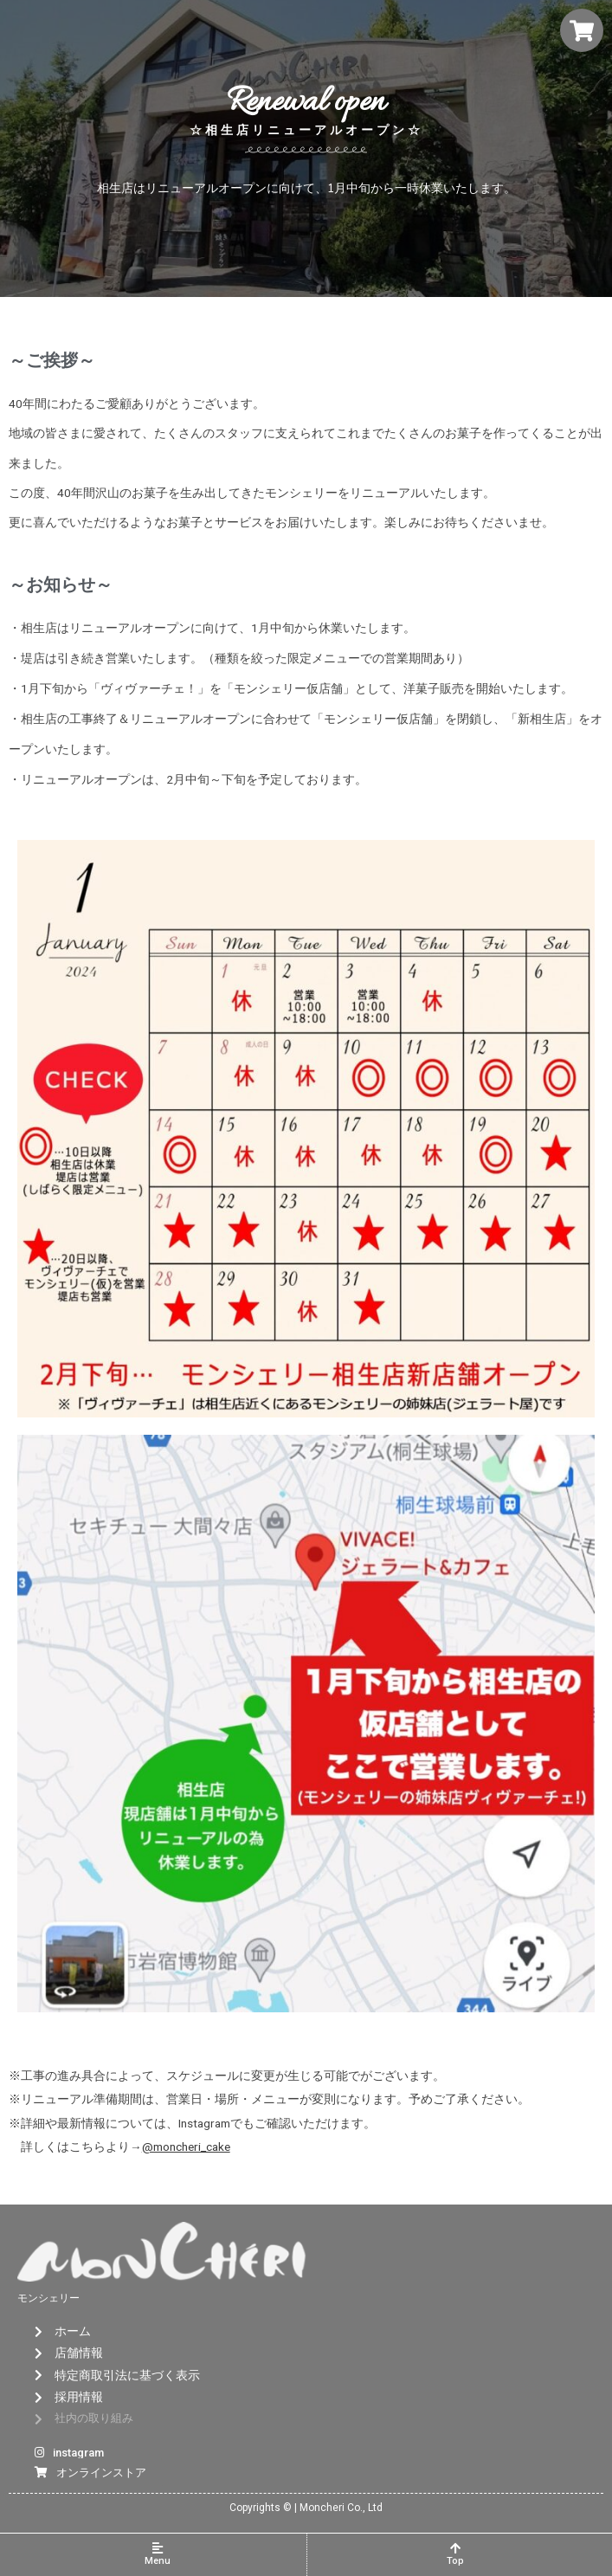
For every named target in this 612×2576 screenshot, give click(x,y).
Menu (158, 2560)
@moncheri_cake (186, 2146)
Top (455, 2560)
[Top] (455, 2548)
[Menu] (157, 2548)
